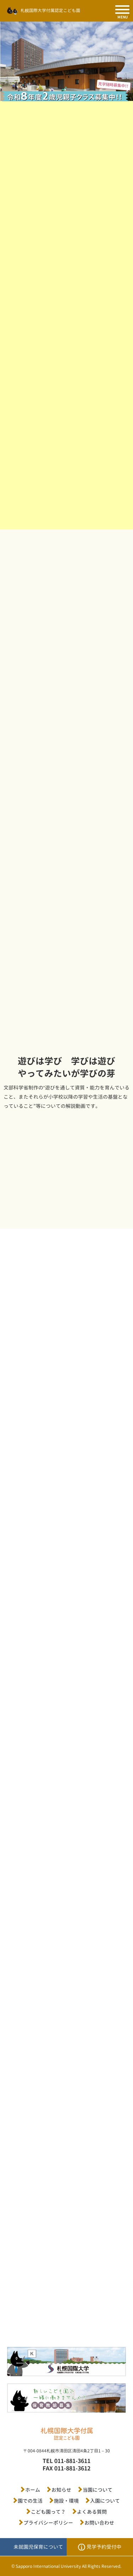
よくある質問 (92, 2511)
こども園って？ (48, 2511)
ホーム (32, 2489)
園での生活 (30, 2500)
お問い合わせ (99, 2522)
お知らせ (61, 2489)
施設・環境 (66, 2500)
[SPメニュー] (122, 10)
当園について (97, 2489)
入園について (105, 2500)
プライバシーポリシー (48, 2522)
